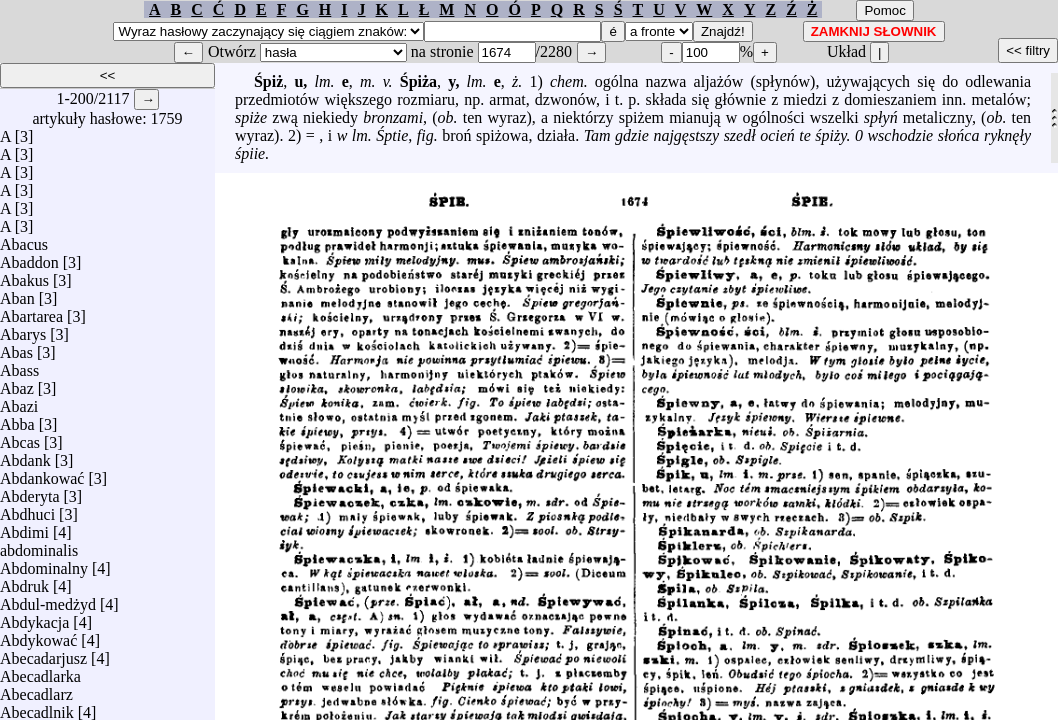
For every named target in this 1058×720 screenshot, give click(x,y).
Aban (17, 293)
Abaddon (29, 257)
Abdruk (24, 581)
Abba (17, 419)
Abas (16, 347)
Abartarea (31, 311)
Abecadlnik (37, 707)
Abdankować (42, 473)
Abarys (23, 329)
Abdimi (24, 527)
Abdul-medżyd (48, 599)
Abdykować (38, 635)
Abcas (20, 437)
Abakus (24, 275)
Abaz (17, 383)
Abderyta (30, 491)
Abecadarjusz (43, 653)
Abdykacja (34, 617)
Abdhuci (27, 509)
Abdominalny (44, 563)
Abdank (25, 455)
